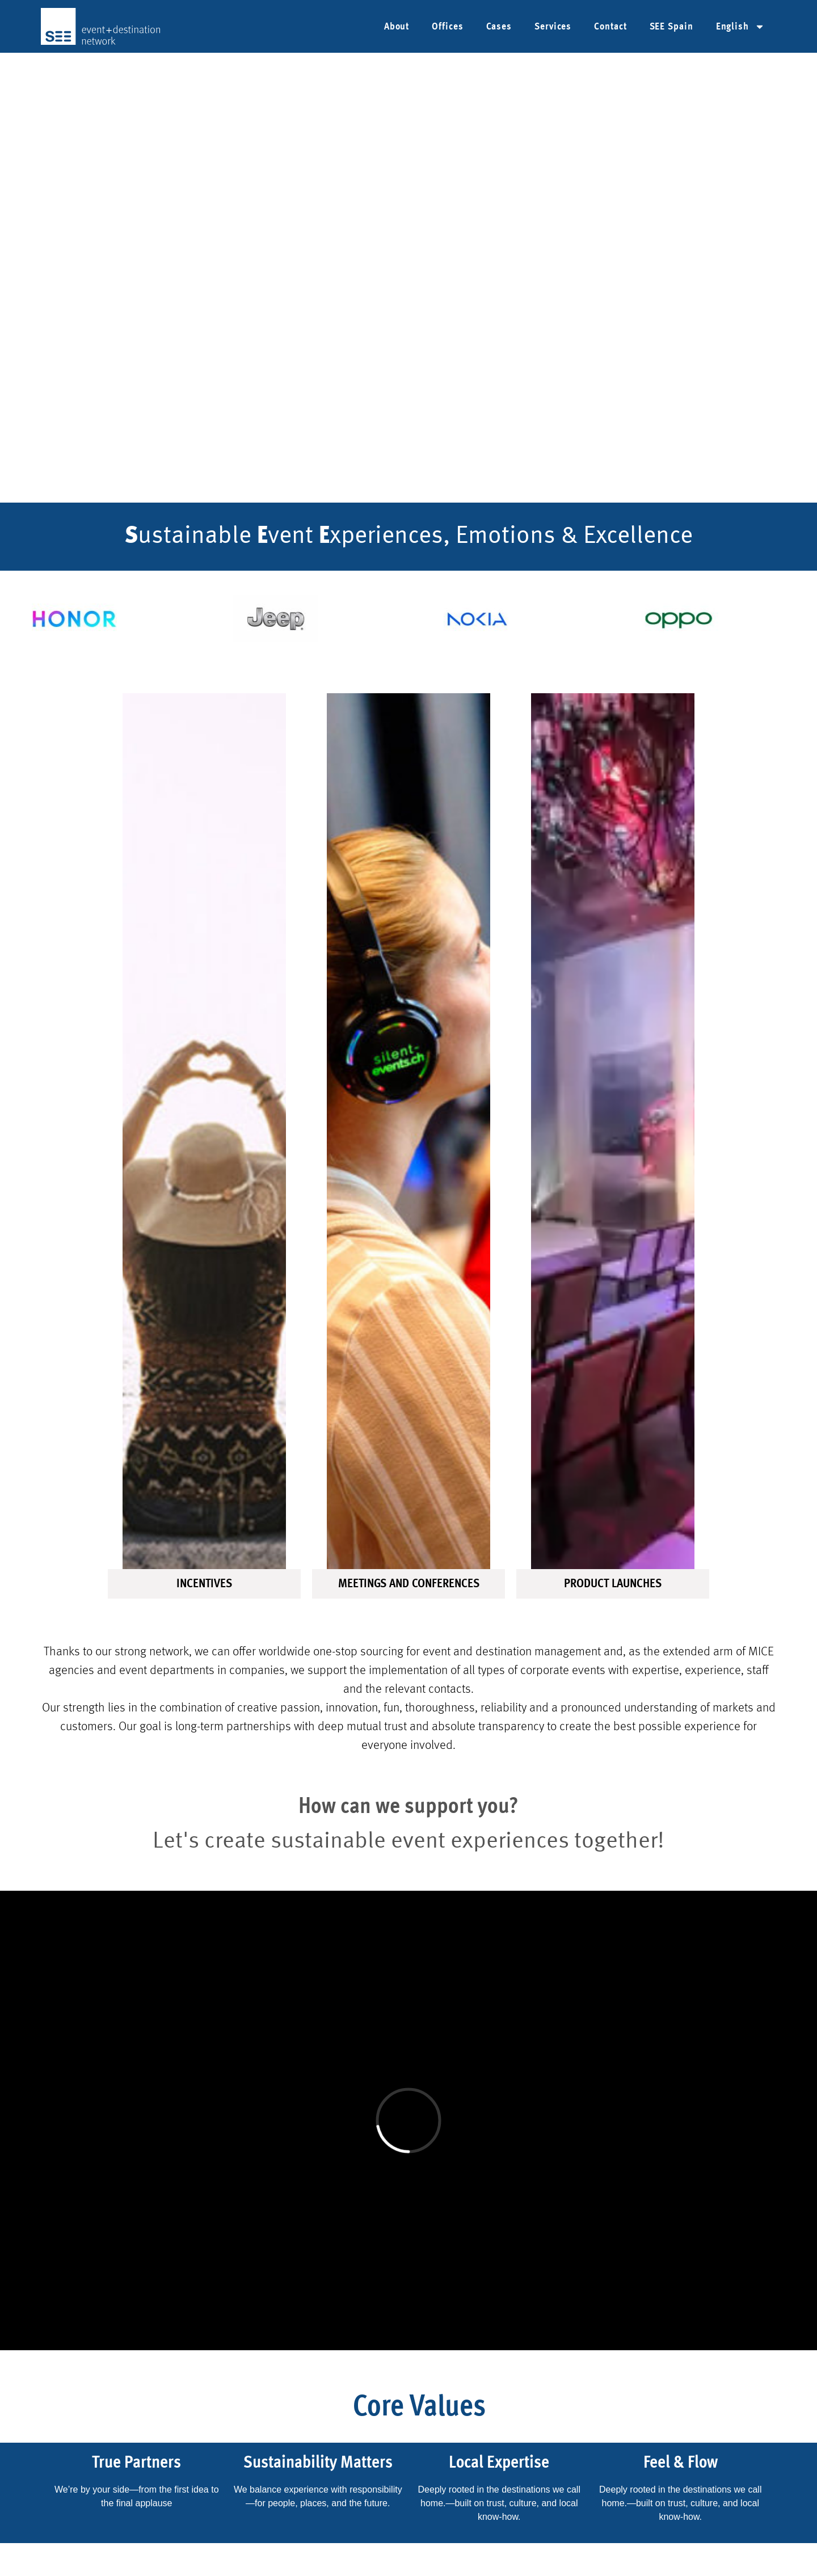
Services (552, 27)
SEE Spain (671, 27)
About (397, 27)
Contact (610, 27)
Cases (499, 27)
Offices (447, 27)
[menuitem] (740, 27)
